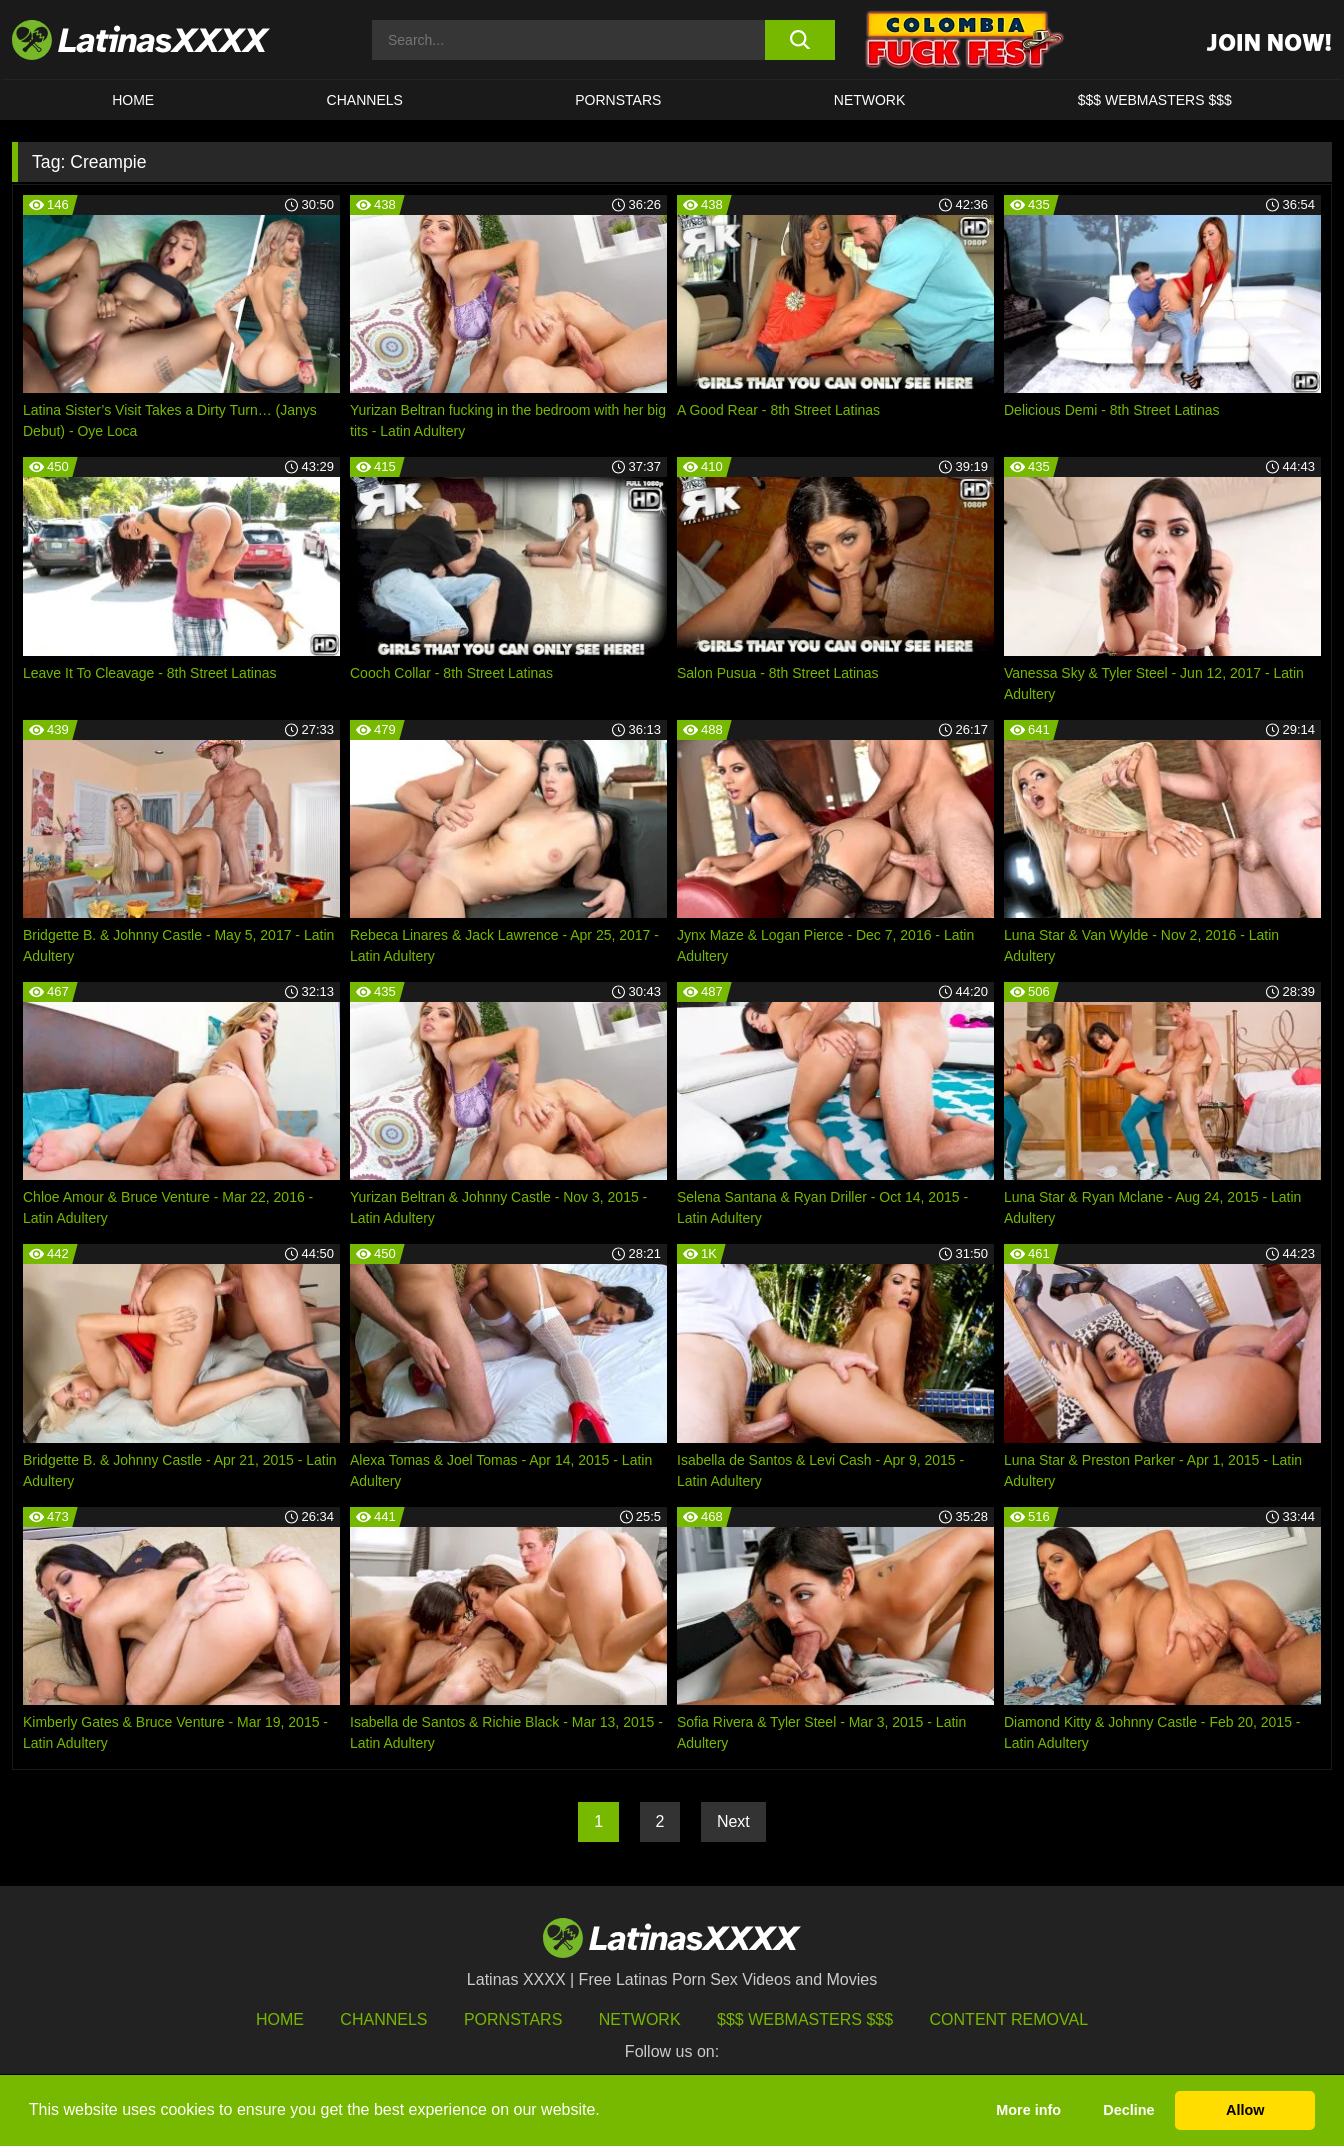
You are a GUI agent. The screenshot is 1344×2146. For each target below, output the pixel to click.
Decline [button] (1128, 2110)
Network (870, 100)
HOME (133, 100)
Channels (383, 2019)
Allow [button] (1245, 2110)
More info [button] (1028, 2110)
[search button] (799, 40)
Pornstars (618, 100)
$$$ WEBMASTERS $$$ (1155, 100)
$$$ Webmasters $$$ (805, 2019)
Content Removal (1009, 2019)
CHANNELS (365, 100)
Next (733, 1821)
